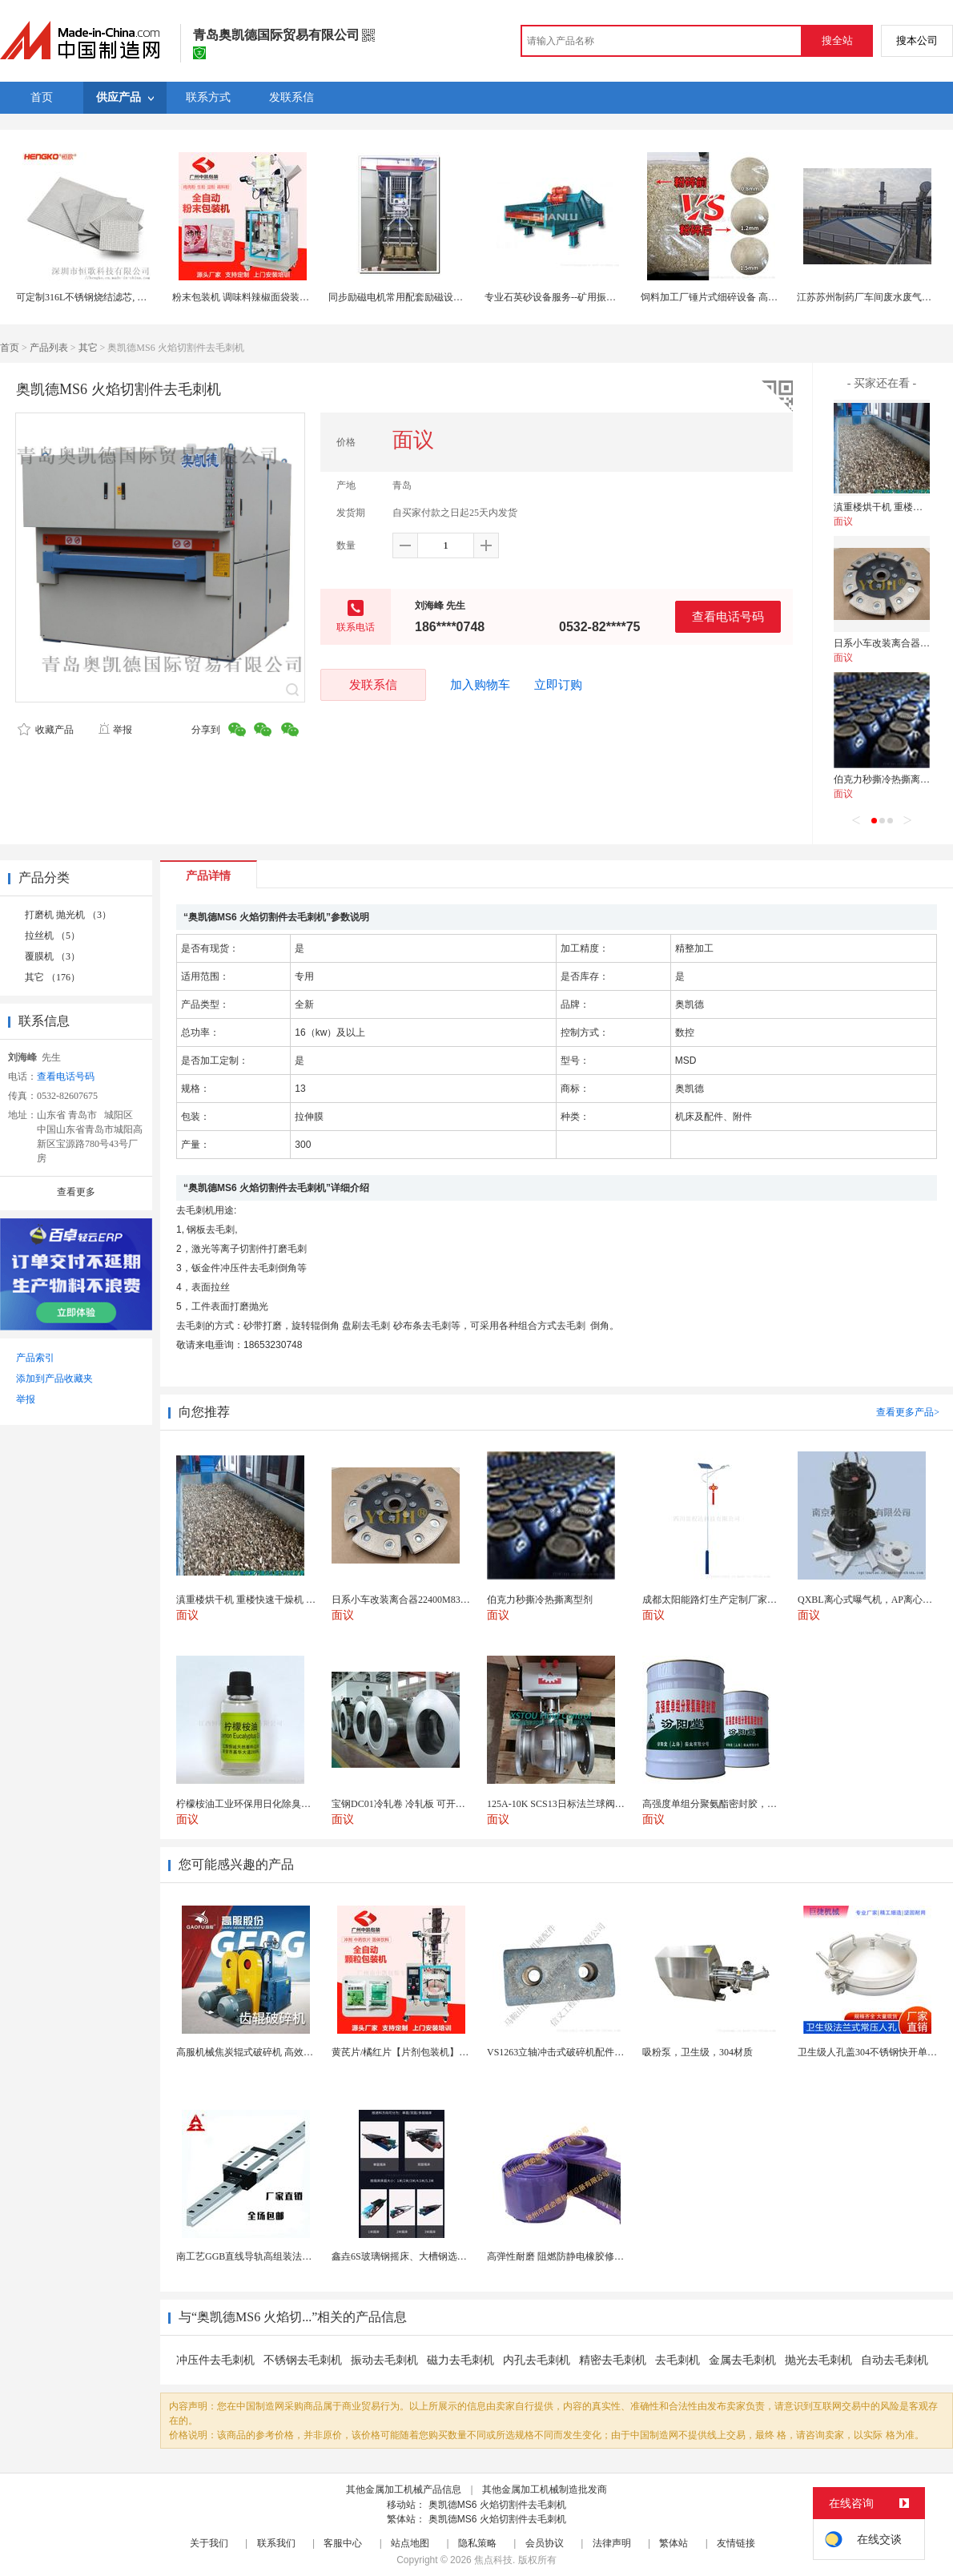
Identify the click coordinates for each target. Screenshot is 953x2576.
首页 (9, 347)
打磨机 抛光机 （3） (68, 914)
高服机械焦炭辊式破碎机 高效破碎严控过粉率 (273, 2052)
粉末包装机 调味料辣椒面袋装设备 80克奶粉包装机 (280, 297)
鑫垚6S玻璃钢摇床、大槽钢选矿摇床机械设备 (428, 2256)
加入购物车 (480, 684)
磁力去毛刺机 (460, 2360)
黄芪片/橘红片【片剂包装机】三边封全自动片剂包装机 (448, 2052)
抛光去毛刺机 (818, 2360)
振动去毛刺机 (384, 2360)
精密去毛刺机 (612, 2360)
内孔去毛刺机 (536, 2360)
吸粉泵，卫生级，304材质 (697, 2052)
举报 (115, 729)
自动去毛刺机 (894, 2360)
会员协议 (544, 2543)
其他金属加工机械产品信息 (403, 2489)
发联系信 (373, 684)
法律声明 (612, 2543)
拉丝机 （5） (52, 935)
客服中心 (343, 2543)
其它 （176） (52, 977)
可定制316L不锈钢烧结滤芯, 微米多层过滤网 (110, 297)
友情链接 (736, 2543)
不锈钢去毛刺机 (302, 2360)
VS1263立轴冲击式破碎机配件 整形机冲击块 (580, 2052)
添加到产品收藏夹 (54, 1378)
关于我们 (209, 2543)
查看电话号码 (728, 616)
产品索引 (35, 1357)
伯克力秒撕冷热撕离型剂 (886, 779)
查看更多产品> (907, 1412)
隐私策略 (477, 2543)
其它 (88, 347)
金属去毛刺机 (742, 2360)
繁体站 (673, 2543)
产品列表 (49, 347)
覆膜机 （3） (52, 956)
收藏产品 (46, 729)
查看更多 (76, 1191)
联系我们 (276, 2543)
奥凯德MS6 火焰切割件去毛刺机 (497, 2504)
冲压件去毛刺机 (215, 2360)
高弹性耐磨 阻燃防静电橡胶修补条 (560, 2256)
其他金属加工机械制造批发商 (544, 2489)
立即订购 (558, 684)
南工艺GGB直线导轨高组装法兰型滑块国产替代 (277, 2256)
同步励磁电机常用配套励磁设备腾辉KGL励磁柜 (429, 297)
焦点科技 (493, 2560)
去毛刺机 (677, 2360)
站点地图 (410, 2543)
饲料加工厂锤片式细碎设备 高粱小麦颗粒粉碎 (738, 297)
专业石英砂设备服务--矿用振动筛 (555, 297)
